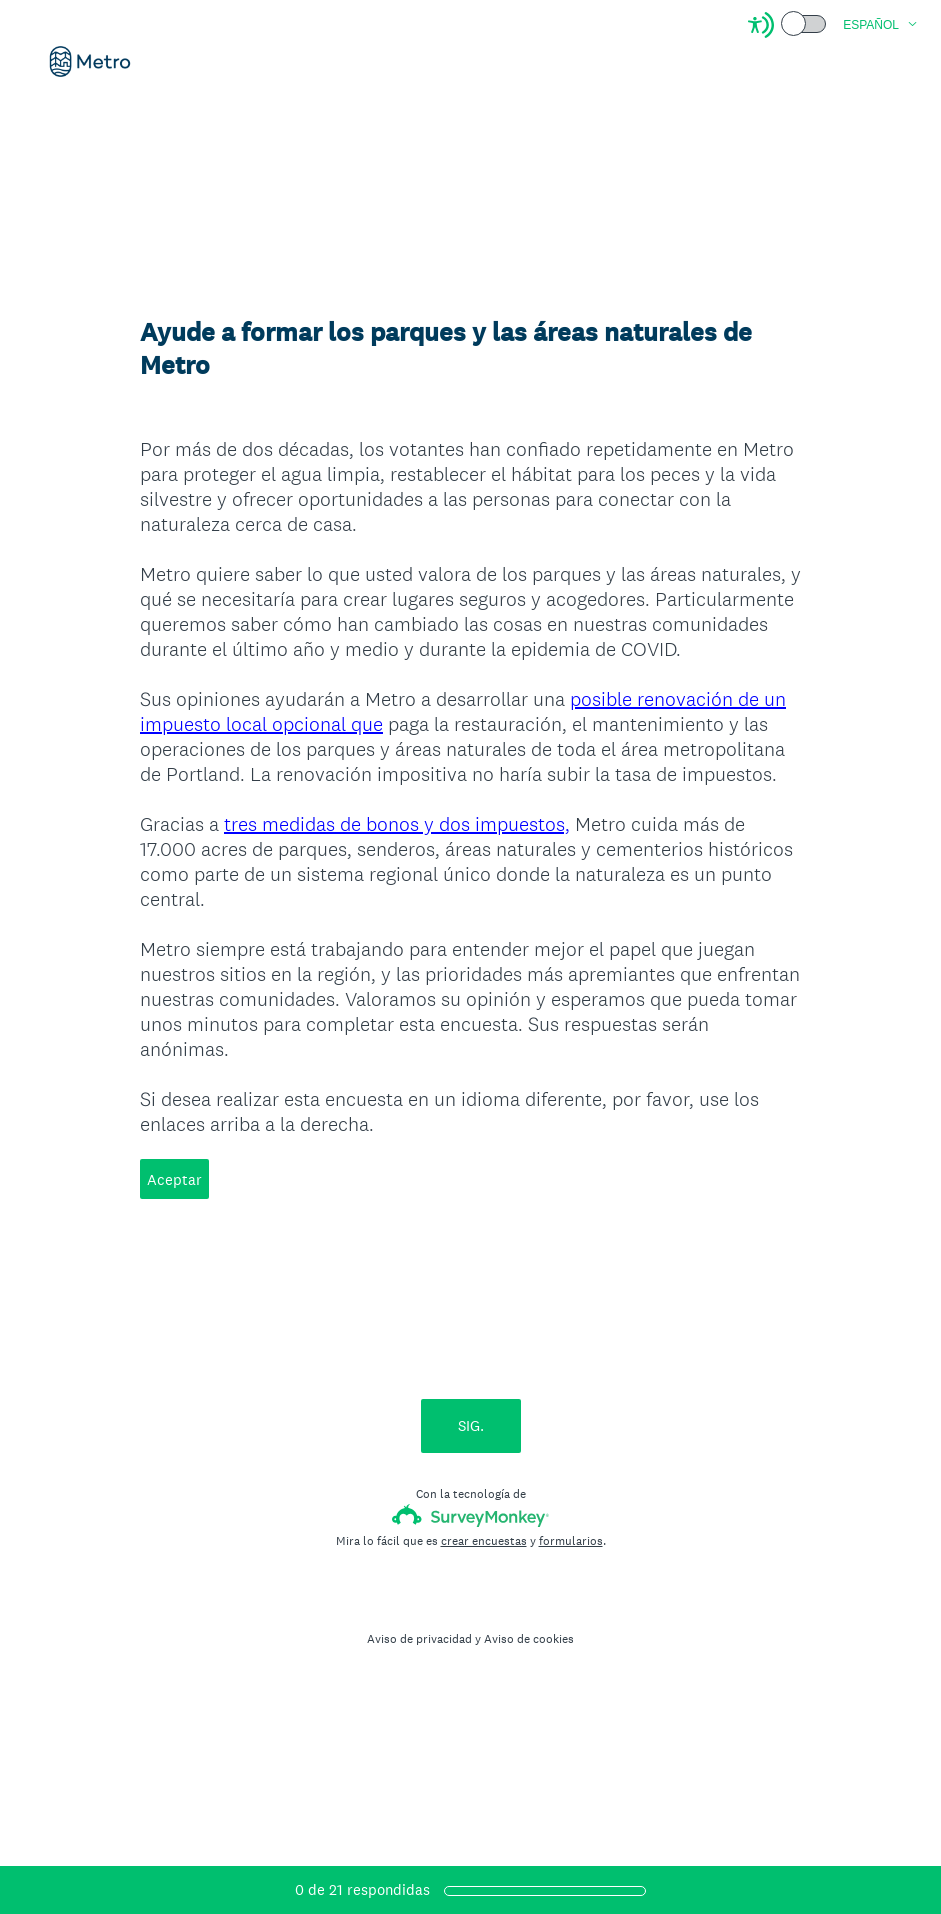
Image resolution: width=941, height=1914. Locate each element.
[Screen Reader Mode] (788, 25)
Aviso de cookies (529, 1639)
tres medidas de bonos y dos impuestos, (397, 824)
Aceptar (174, 1179)
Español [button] (871, 25)
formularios (571, 1541)
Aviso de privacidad (419, 1639)
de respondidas (362, 1889)
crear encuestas (484, 1541)
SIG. (471, 1425)
